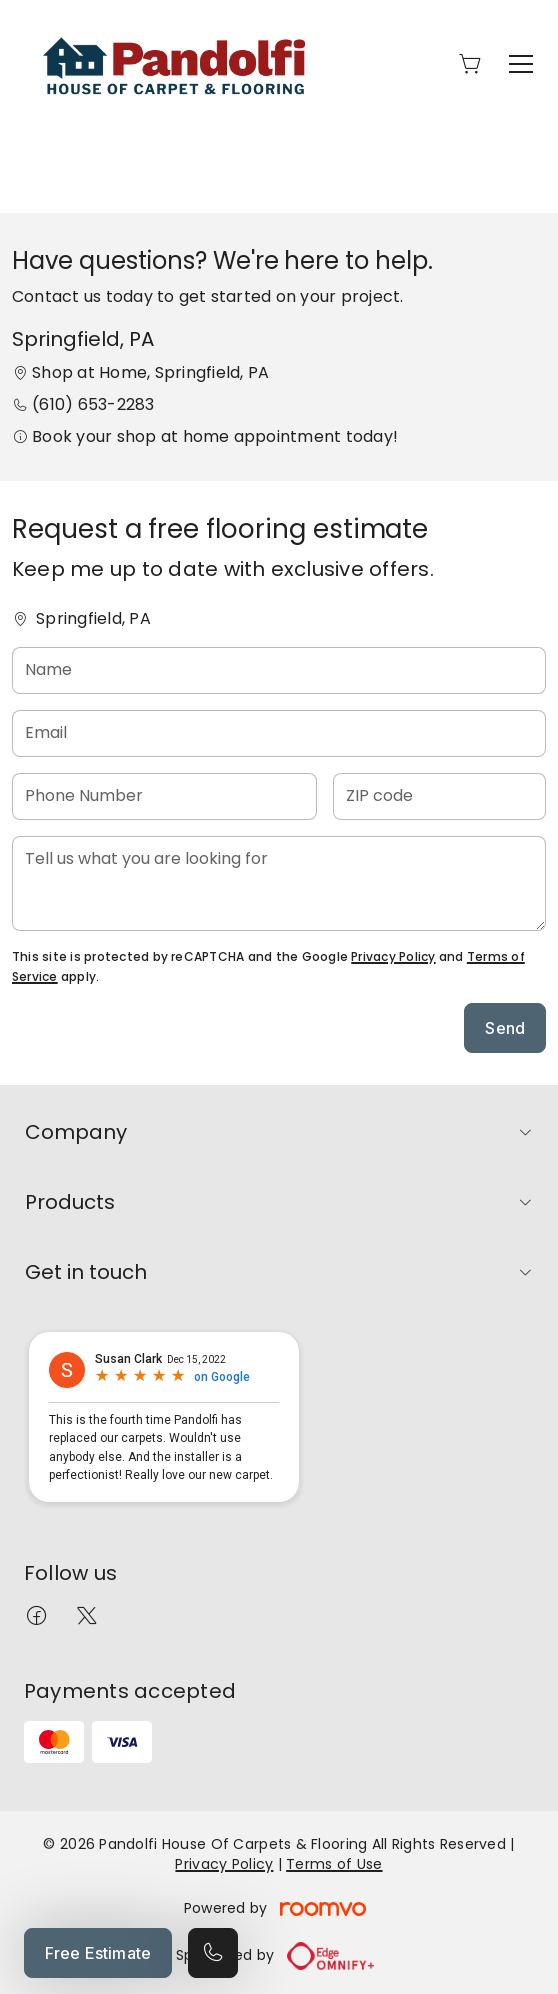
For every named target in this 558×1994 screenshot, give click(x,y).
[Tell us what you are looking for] (279, 883)
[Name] (279, 670)
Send (505, 1028)
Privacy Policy (393, 956)
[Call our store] (213, 1953)
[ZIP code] (439, 796)
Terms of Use (334, 1864)
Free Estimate (98, 1953)
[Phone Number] (164, 796)
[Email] (279, 733)
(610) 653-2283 (93, 404)
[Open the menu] (521, 64)
